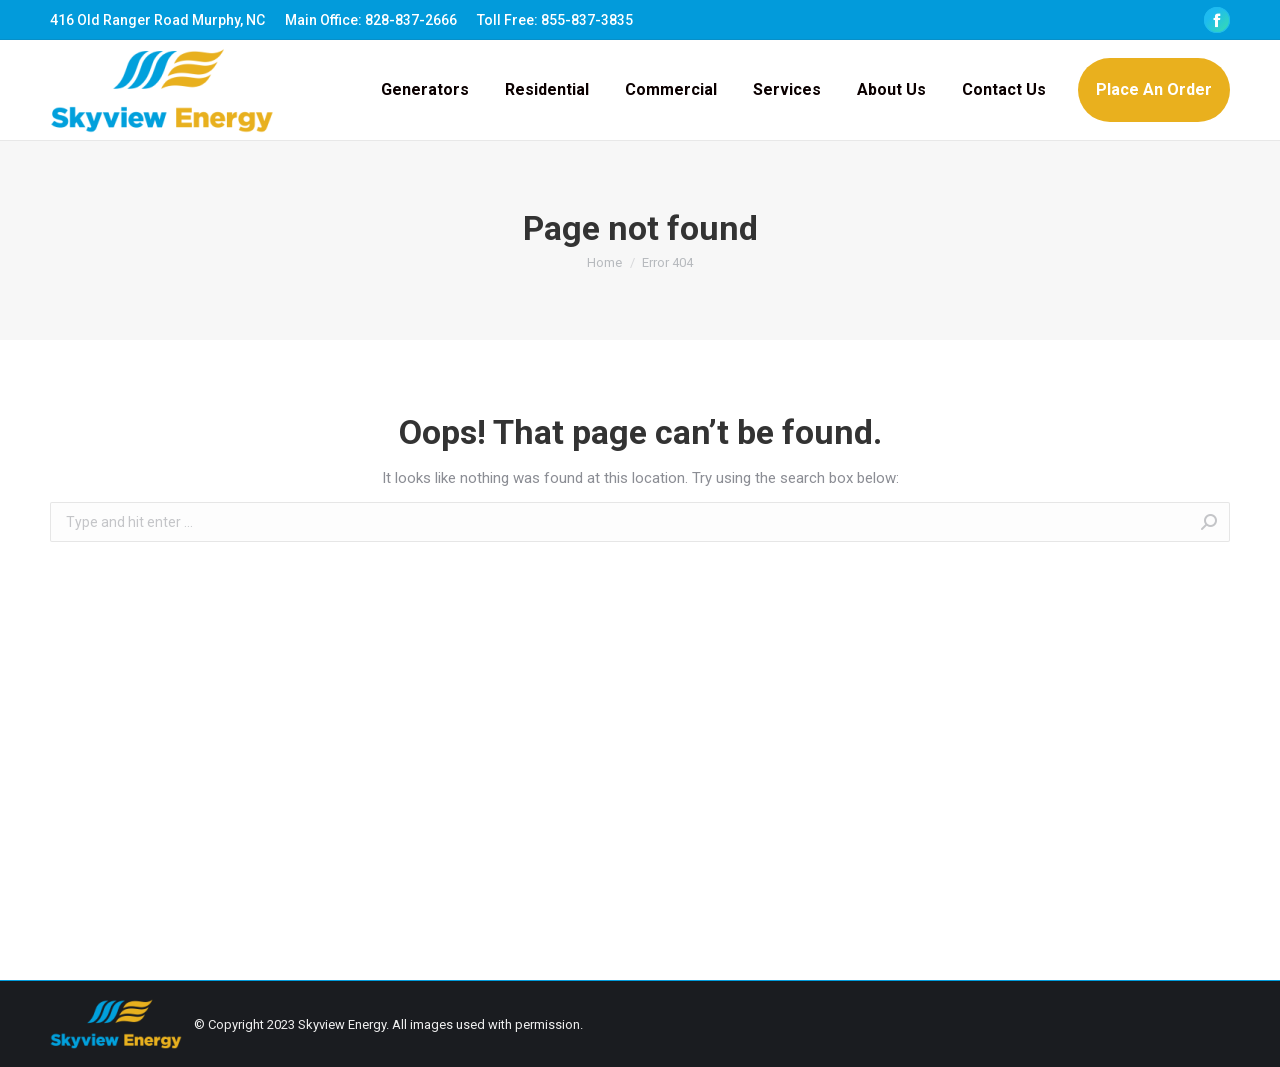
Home (604, 262)
